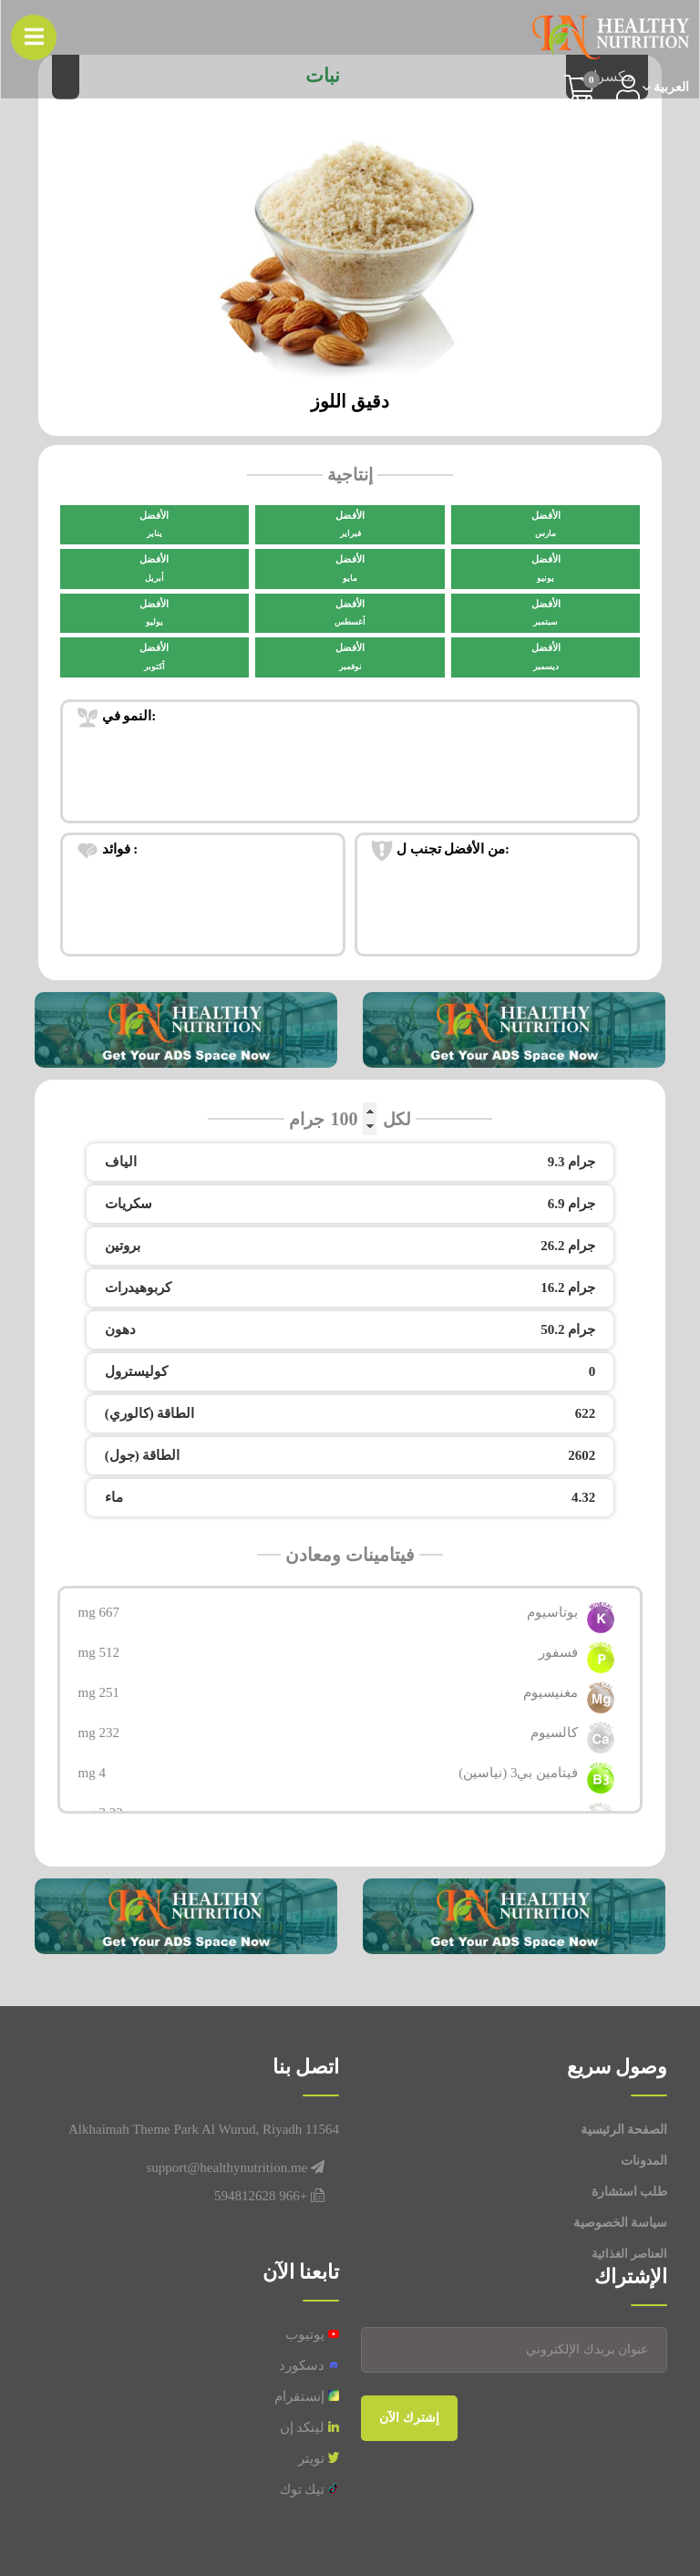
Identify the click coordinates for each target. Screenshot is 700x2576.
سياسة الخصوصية (620, 2222)
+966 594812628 (260, 2195)
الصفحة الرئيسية (624, 2129)
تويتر (318, 2458)
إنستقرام (306, 2396)
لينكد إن (310, 2427)
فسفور (558, 1652)
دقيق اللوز (350, 401)
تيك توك (310, 2489)
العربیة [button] (670, 87)
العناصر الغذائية (629, 2253)
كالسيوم (554, 1732)
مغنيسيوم (550, 1692)
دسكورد (309, 2365)
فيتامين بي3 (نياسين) (518, 1772)
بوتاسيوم (552, 1612)
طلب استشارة (630, 2191)
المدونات (644, 2160)
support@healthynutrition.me (227, 2167)
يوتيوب (312, 2334)
